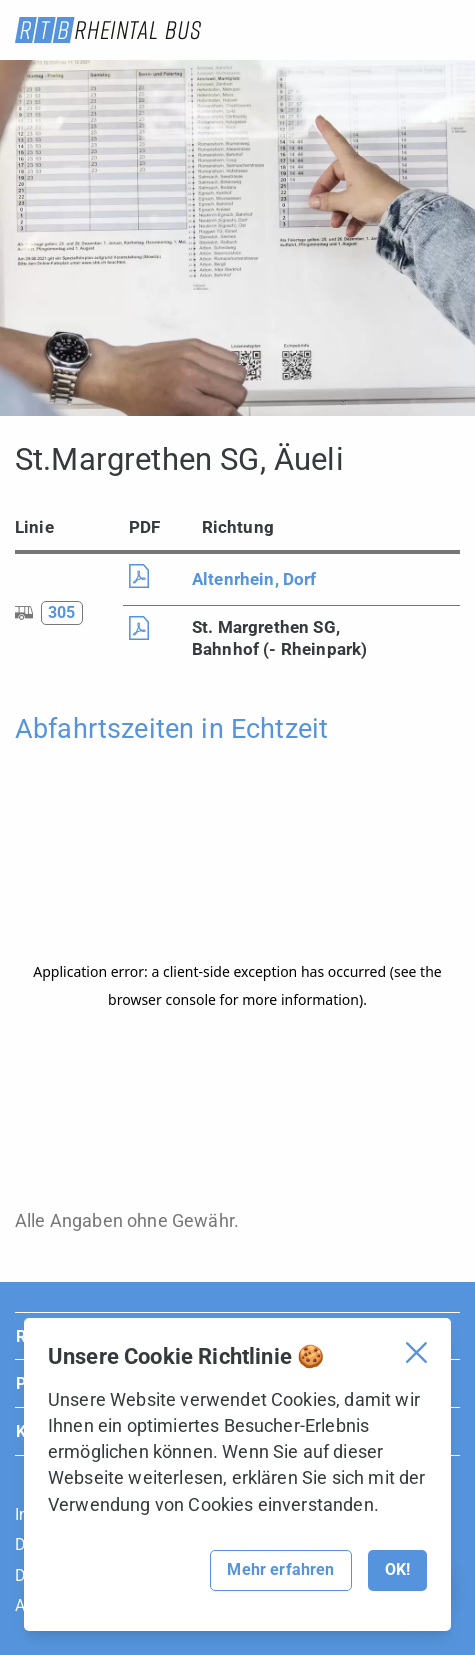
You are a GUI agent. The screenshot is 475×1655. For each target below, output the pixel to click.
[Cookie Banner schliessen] (416, 1352)
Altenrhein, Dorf (254, 579)
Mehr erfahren (280, 1569)
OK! (397, 1569)
